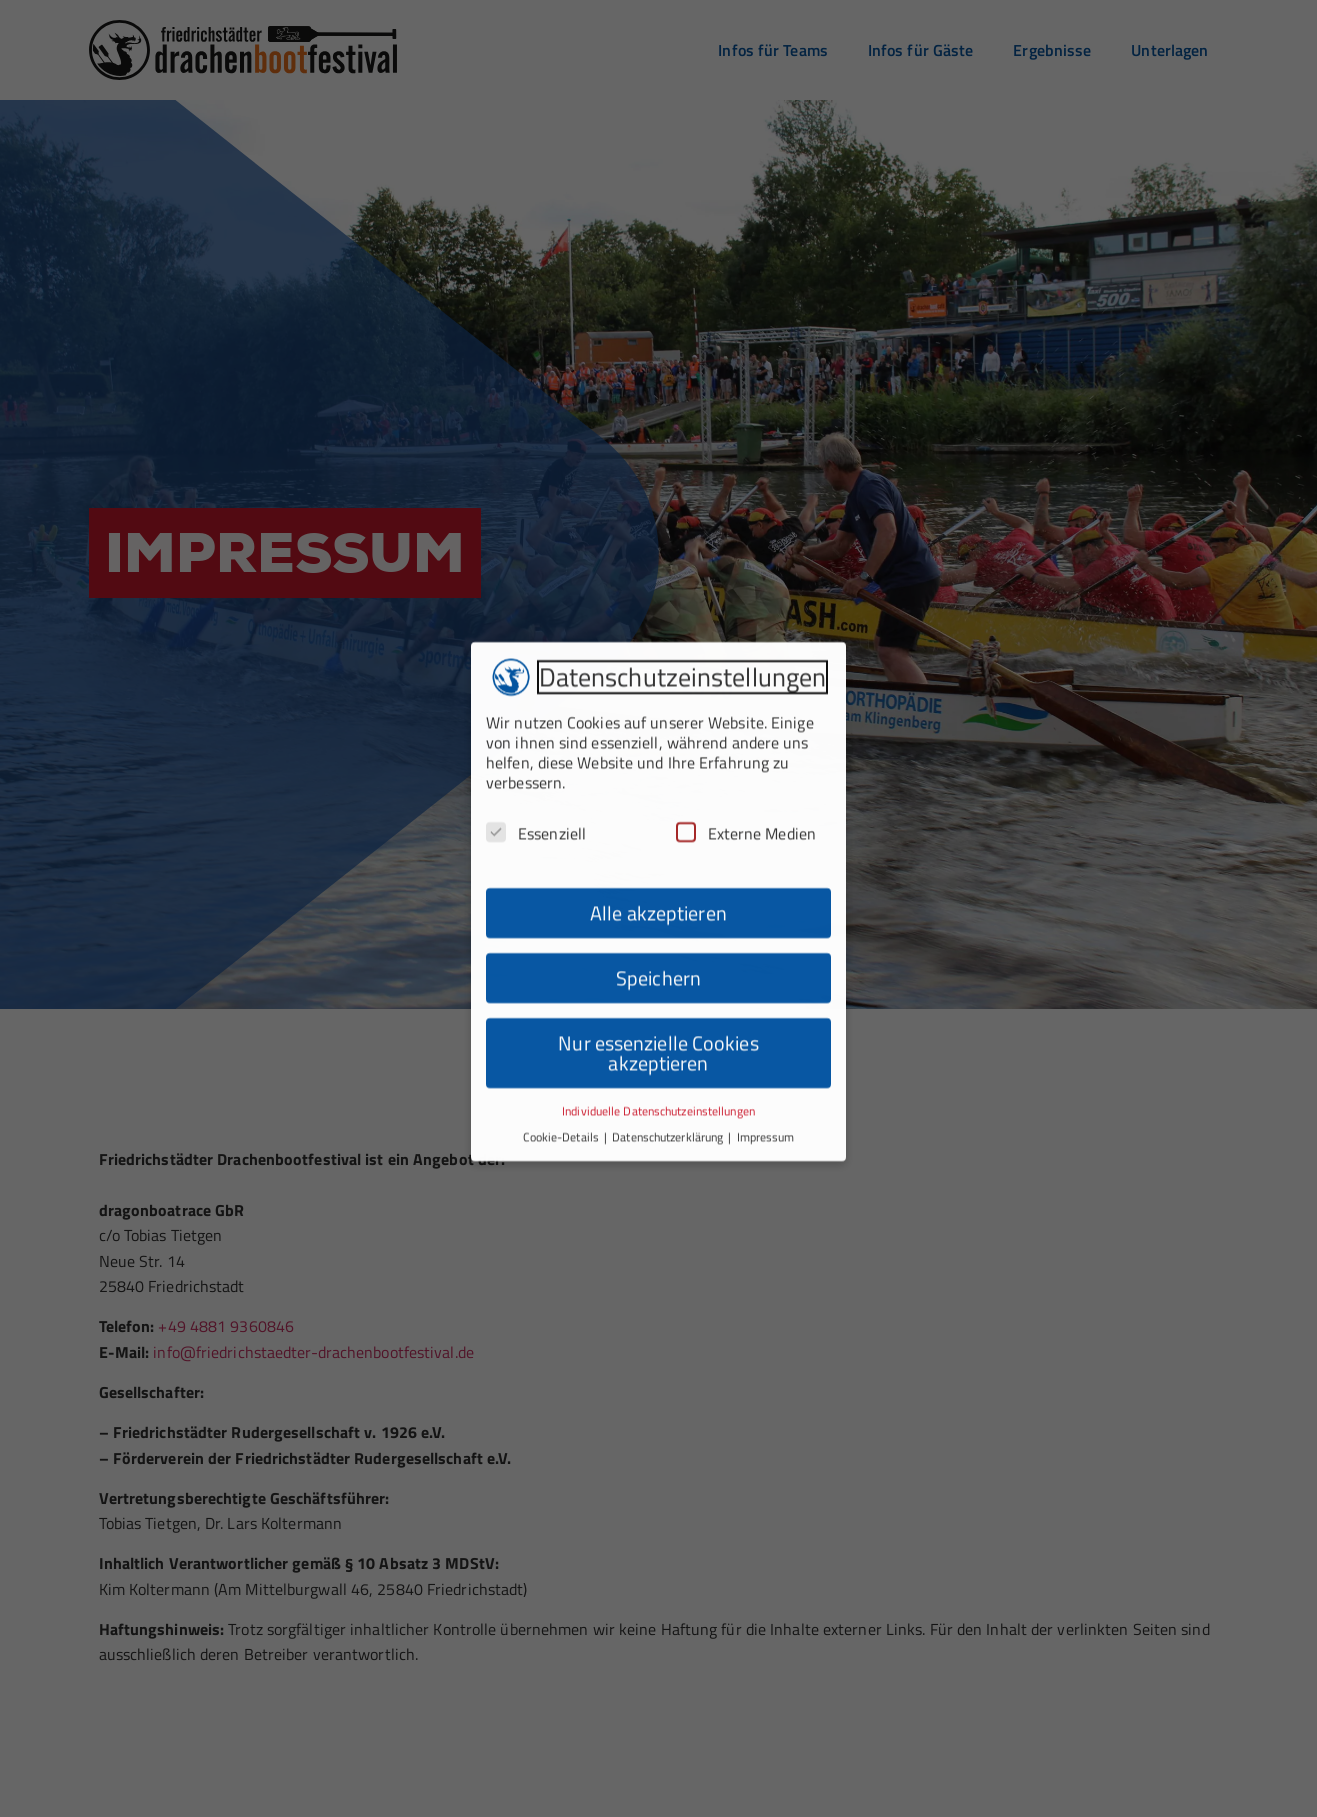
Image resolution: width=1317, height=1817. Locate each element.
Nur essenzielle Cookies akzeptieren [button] (658, 1010)
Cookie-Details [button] (563, 1095)
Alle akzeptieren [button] (658, 870)
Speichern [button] (658, 935)
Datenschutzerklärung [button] (669, 1095)
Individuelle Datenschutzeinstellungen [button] (658, 1068)
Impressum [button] (766, 1095)
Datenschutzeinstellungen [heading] (682, 635)
